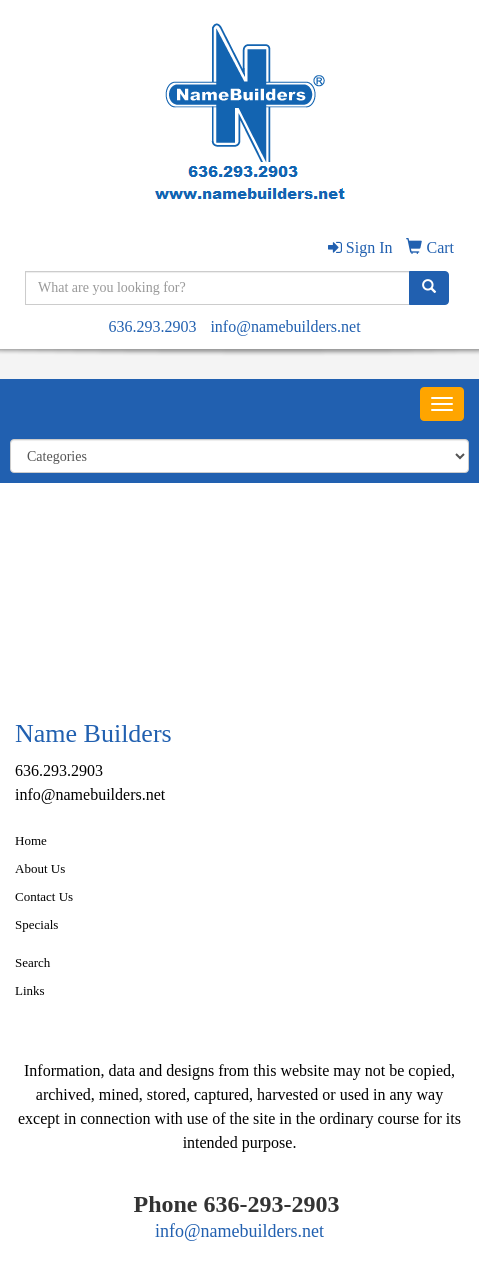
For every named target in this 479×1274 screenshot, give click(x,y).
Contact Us (44, 896)
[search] (429, 288)
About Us (40, 868)
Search (32, 962)
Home (31, 840)
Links (30, 990)
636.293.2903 (152, 326)
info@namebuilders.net (285, 326)
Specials (36, 924)
